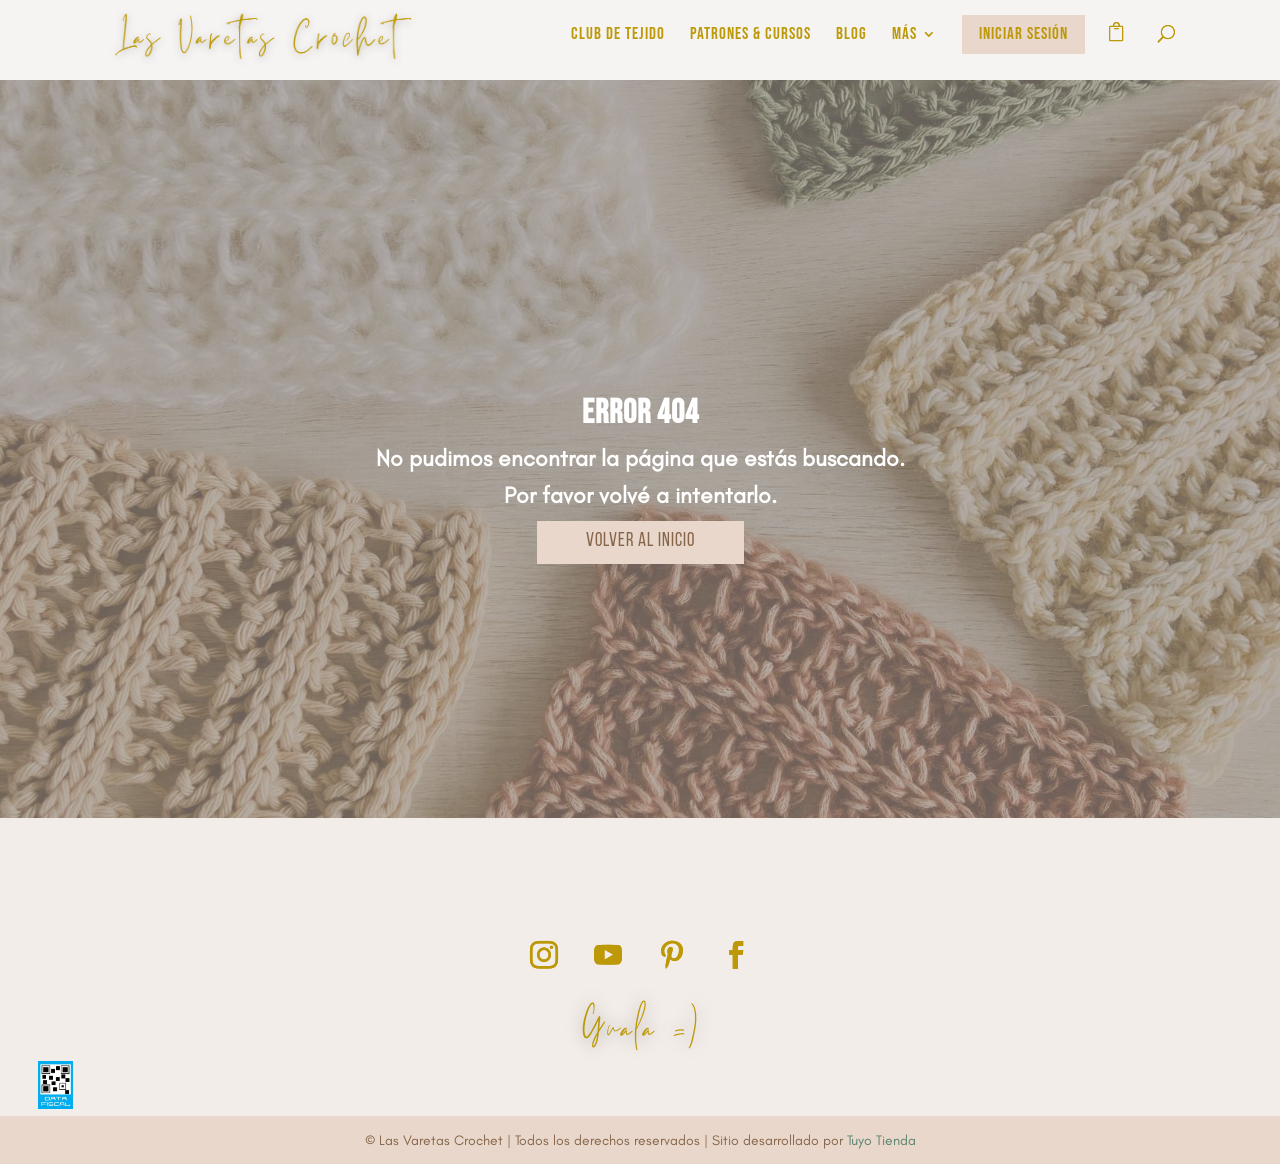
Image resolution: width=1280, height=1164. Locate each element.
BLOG (851, 35)
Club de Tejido (618, 35)
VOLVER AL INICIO (640, 541)
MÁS (904, 35)
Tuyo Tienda (881, 1140)
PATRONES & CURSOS (750, 35)
